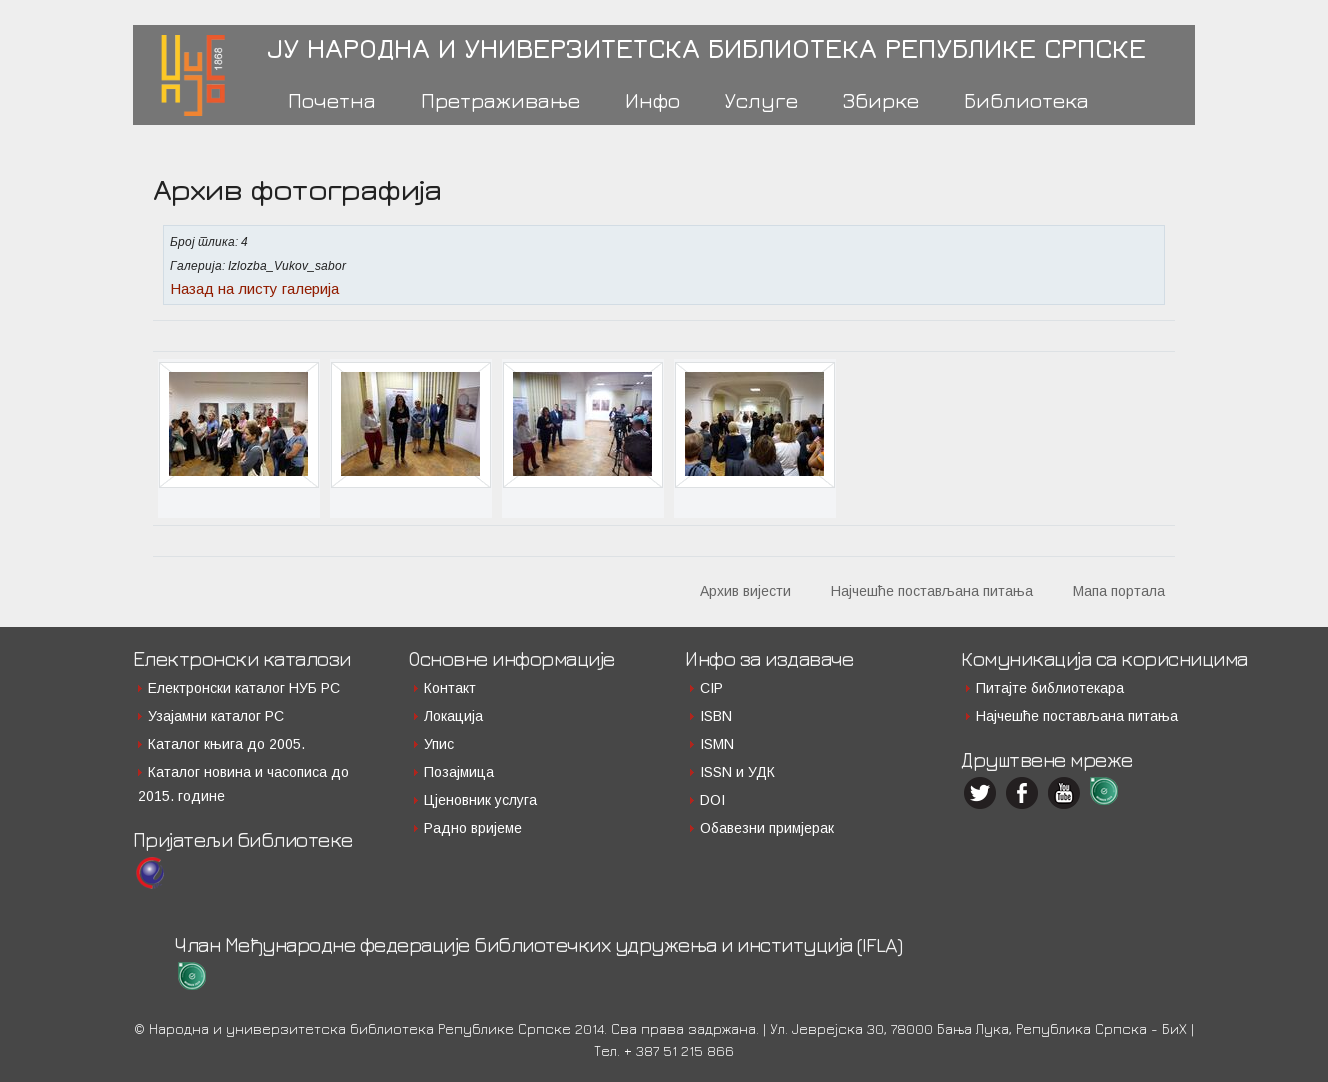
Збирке (881, 100)
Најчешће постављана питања (932, 591)
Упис (439, 744)
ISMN (717, 744)
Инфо (652, 100)
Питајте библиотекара (1050, 688)
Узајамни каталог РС (216, 716)
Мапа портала (1119, 591)
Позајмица (459, 772)
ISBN (716, 716)
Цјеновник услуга (480, 800)
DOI (712, 800)
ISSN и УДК (737, 772)
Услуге (761, 100)
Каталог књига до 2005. (226, 744)
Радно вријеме (473, 828)
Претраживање (500, 100)
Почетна (332, 100)
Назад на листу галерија (254, 288)
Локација (453, 716)
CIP (711, 688)
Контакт (450, 688)
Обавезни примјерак (767, 828)
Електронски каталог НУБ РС (244, 688)
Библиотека (1026, 100)
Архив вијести (745, 591)
